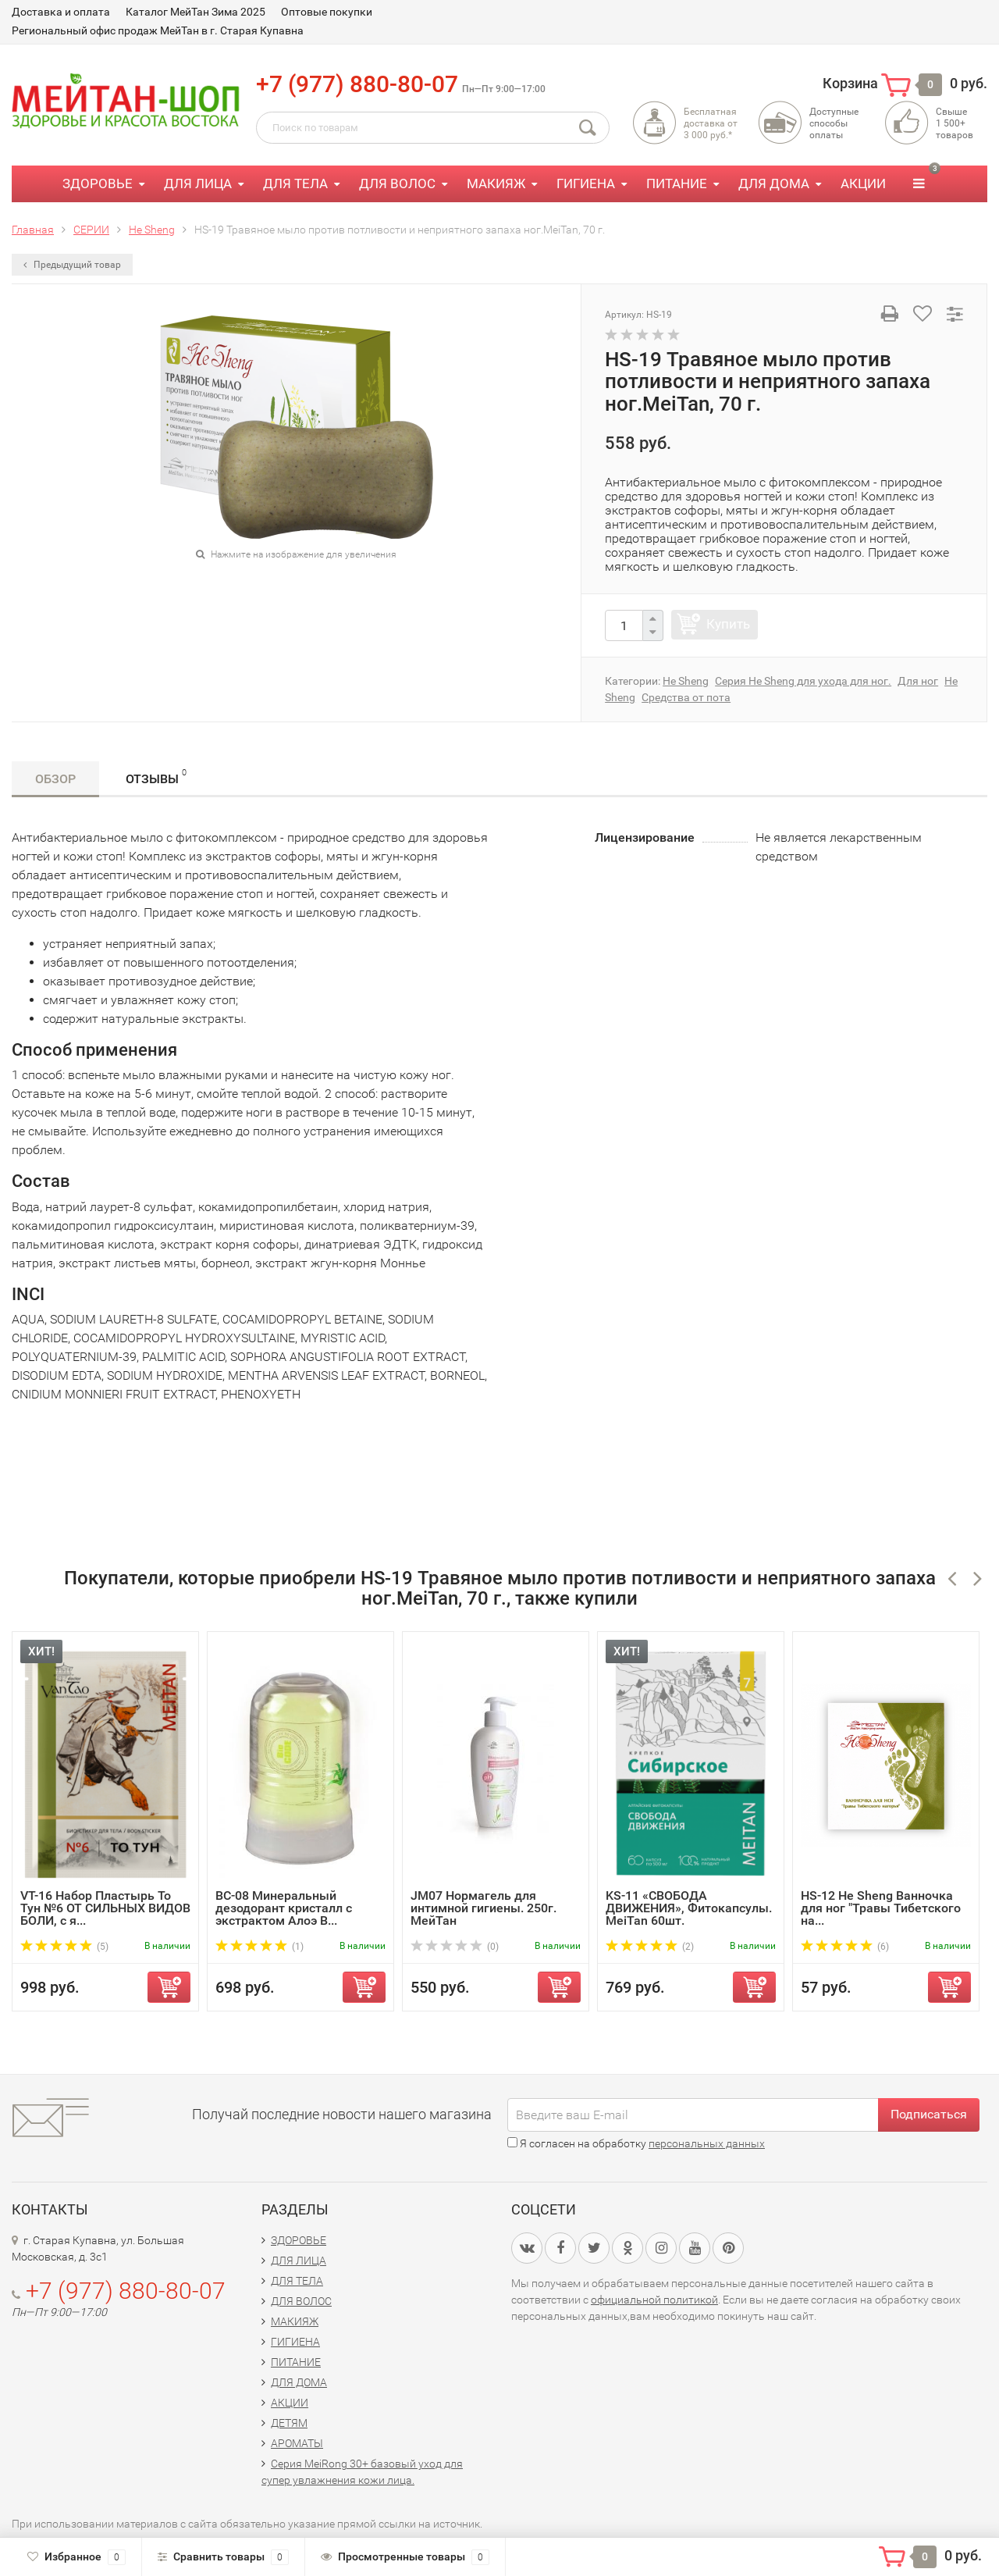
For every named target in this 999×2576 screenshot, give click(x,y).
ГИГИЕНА (585, 183)
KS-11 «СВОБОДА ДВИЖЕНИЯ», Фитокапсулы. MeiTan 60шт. (689, 1908)
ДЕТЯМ (289, 2423)
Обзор (55, 778)
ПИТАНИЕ (676, 183)
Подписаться (929, 2114)
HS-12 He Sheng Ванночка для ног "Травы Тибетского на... (881, 1908)
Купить (728, 624)
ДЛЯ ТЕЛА (295, 183)
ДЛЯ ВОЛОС (397, 183)
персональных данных (707, 2143)
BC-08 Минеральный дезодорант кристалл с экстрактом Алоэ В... (283, 1908)
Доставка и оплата (61, 11)
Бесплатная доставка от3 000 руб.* (711, 123)
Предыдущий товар (72, 264)
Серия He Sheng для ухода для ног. (803, 681)
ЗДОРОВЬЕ (97, 183)
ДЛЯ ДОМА (773, 183)
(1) (259, 1946)
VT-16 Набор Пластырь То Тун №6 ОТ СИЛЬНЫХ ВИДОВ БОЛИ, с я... (105, 1908)
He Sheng (686, 681)
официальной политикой (654, 2299)
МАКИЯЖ (496, 183)
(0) (455, 1946)
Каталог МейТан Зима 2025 (195, 11)
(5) (64, 1946)
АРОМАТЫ (297, 2443)
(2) (650, 1946)
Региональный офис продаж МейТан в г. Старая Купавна (158, 30)
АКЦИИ (863, 183)
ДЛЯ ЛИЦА (198, 183)
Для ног (918, 681)
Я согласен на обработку (636, 2143)
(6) (845, 1946)
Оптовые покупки (326, 11)
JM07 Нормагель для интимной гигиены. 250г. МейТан (483, 1908)
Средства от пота (686, 697)
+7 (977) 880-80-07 (357, 84)
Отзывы (156, 776)
